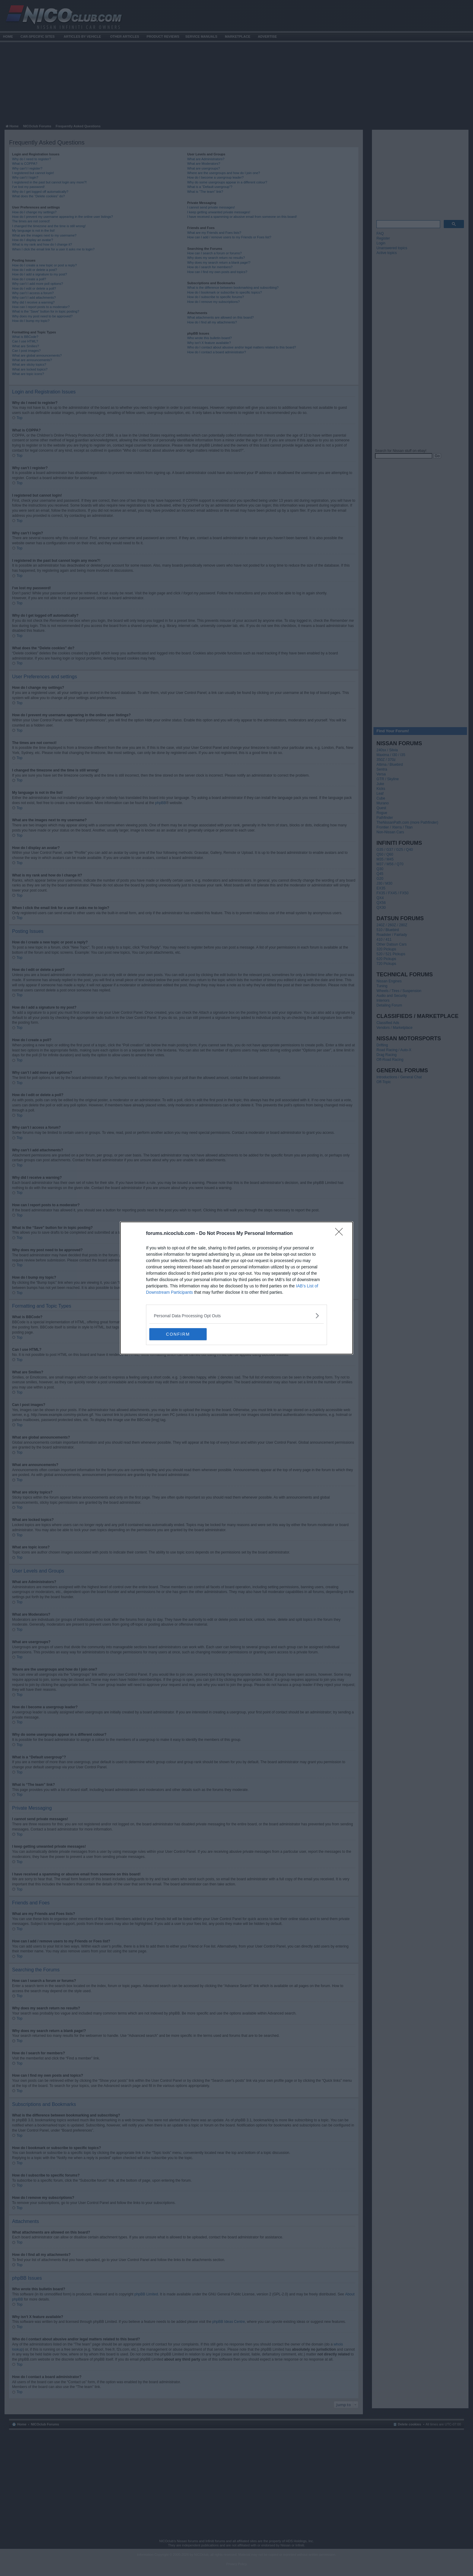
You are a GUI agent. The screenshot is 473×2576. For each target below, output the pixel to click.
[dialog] (236, 1288)
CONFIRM (178, 1334)
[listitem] (236, 1315)
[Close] (341, 1233)
